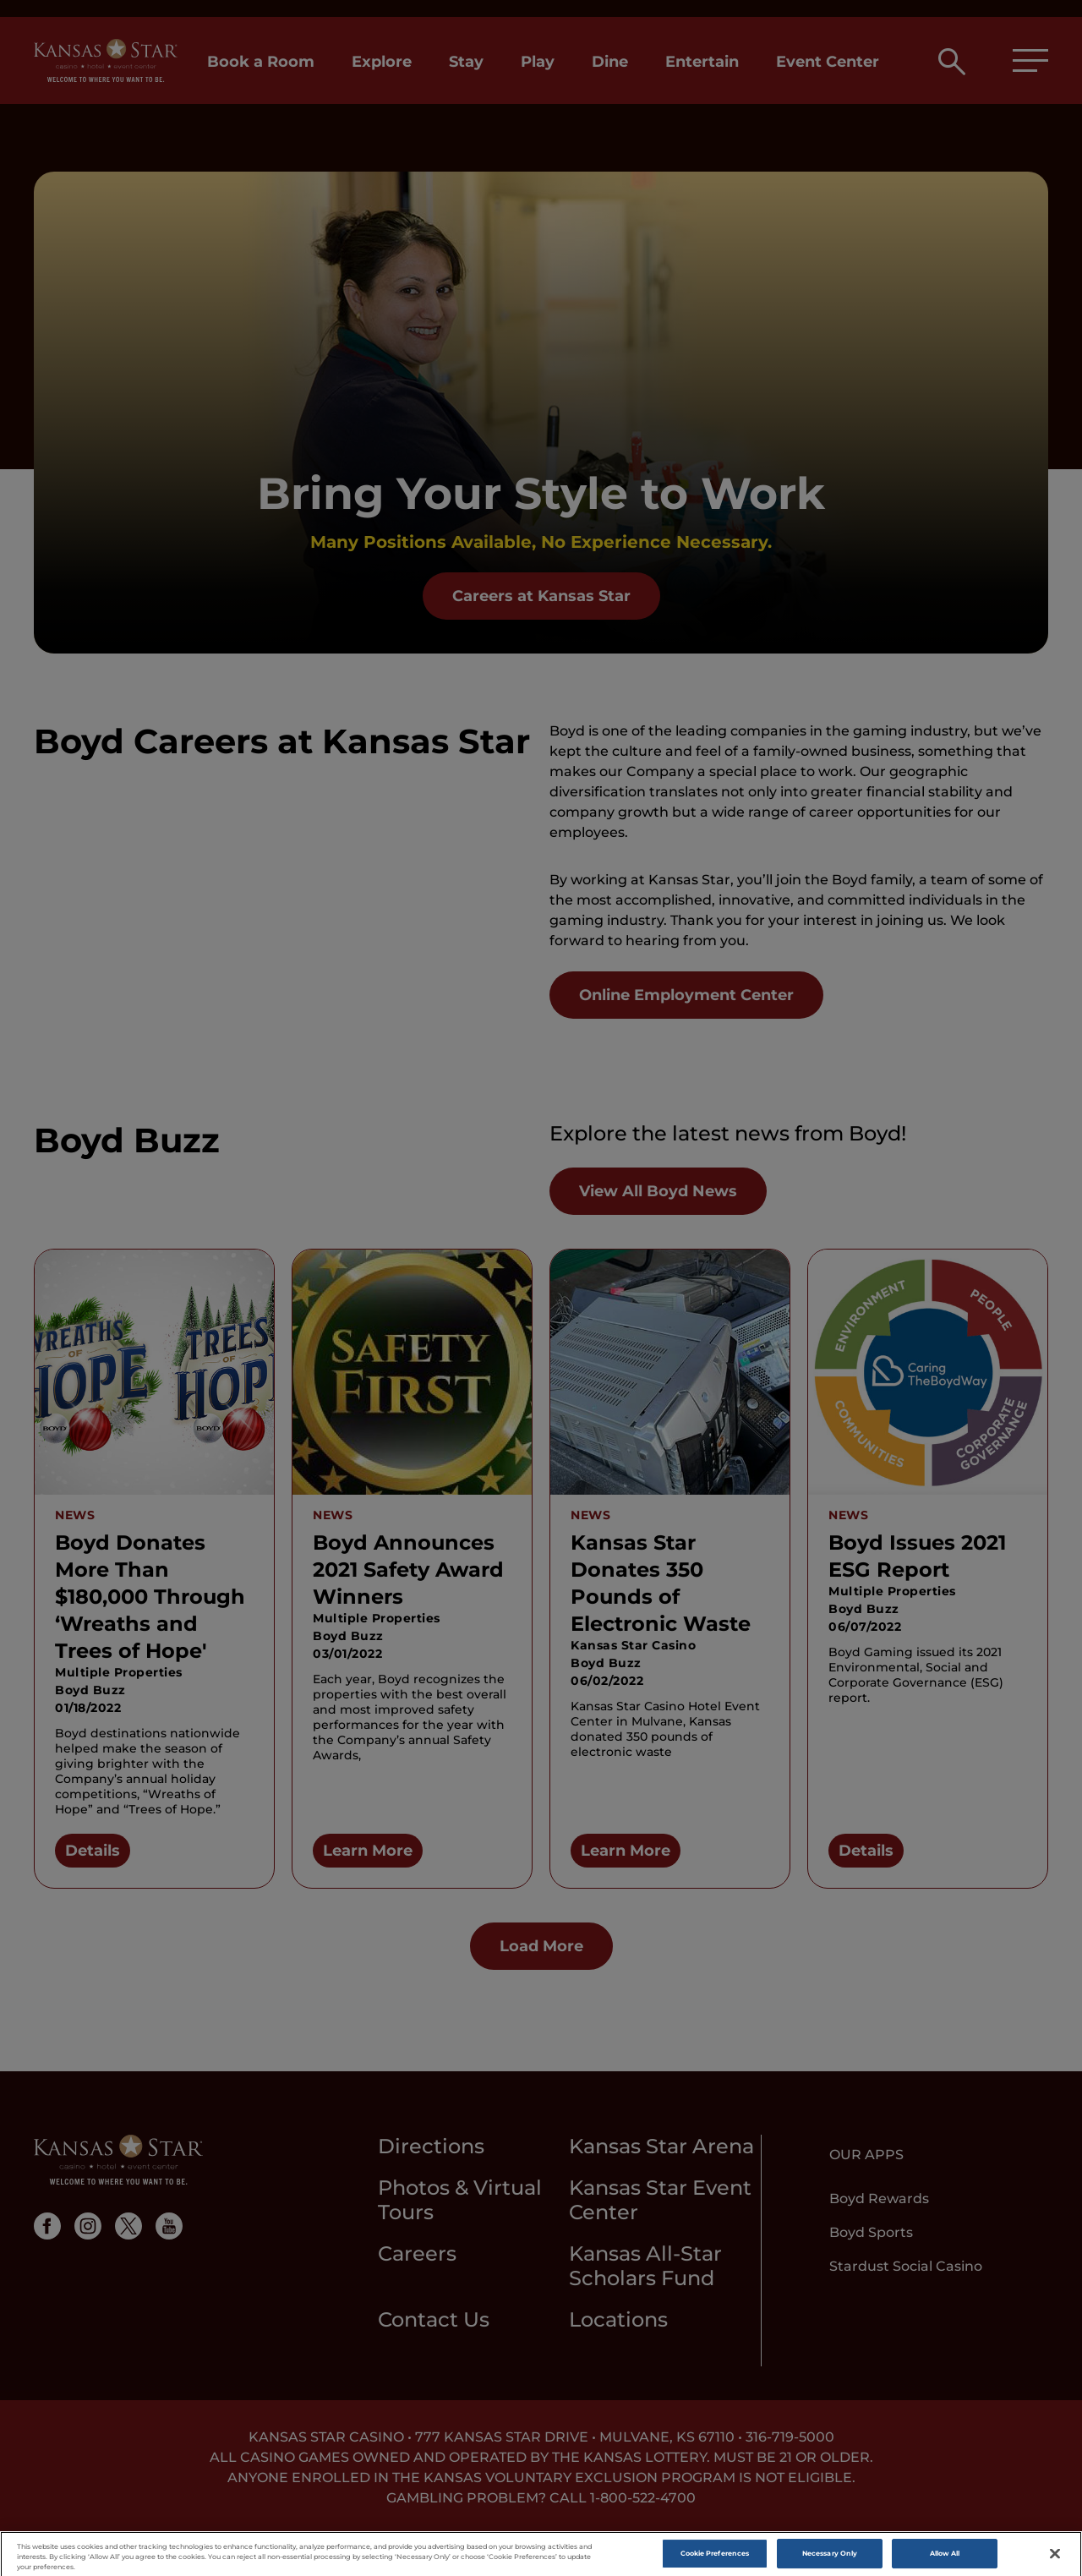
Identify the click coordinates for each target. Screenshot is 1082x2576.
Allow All (945, 2560)
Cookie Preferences (714, 2560)
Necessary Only (829, 2560)
